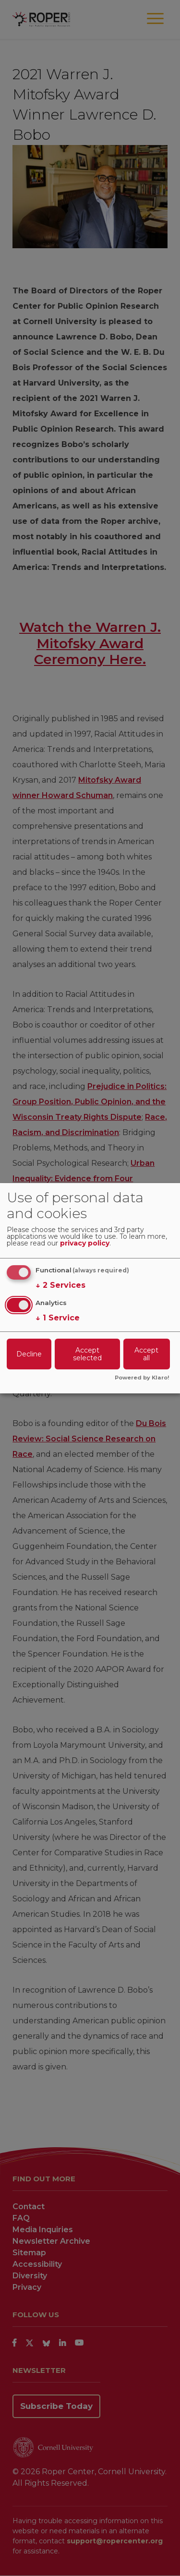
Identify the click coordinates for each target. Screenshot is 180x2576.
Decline (29, 1354)
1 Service (58, 1318)
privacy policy (84, 1243)
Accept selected (87, 1354)
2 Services (60, 1285)
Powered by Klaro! (142, 1378)
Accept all (146, 1354)
